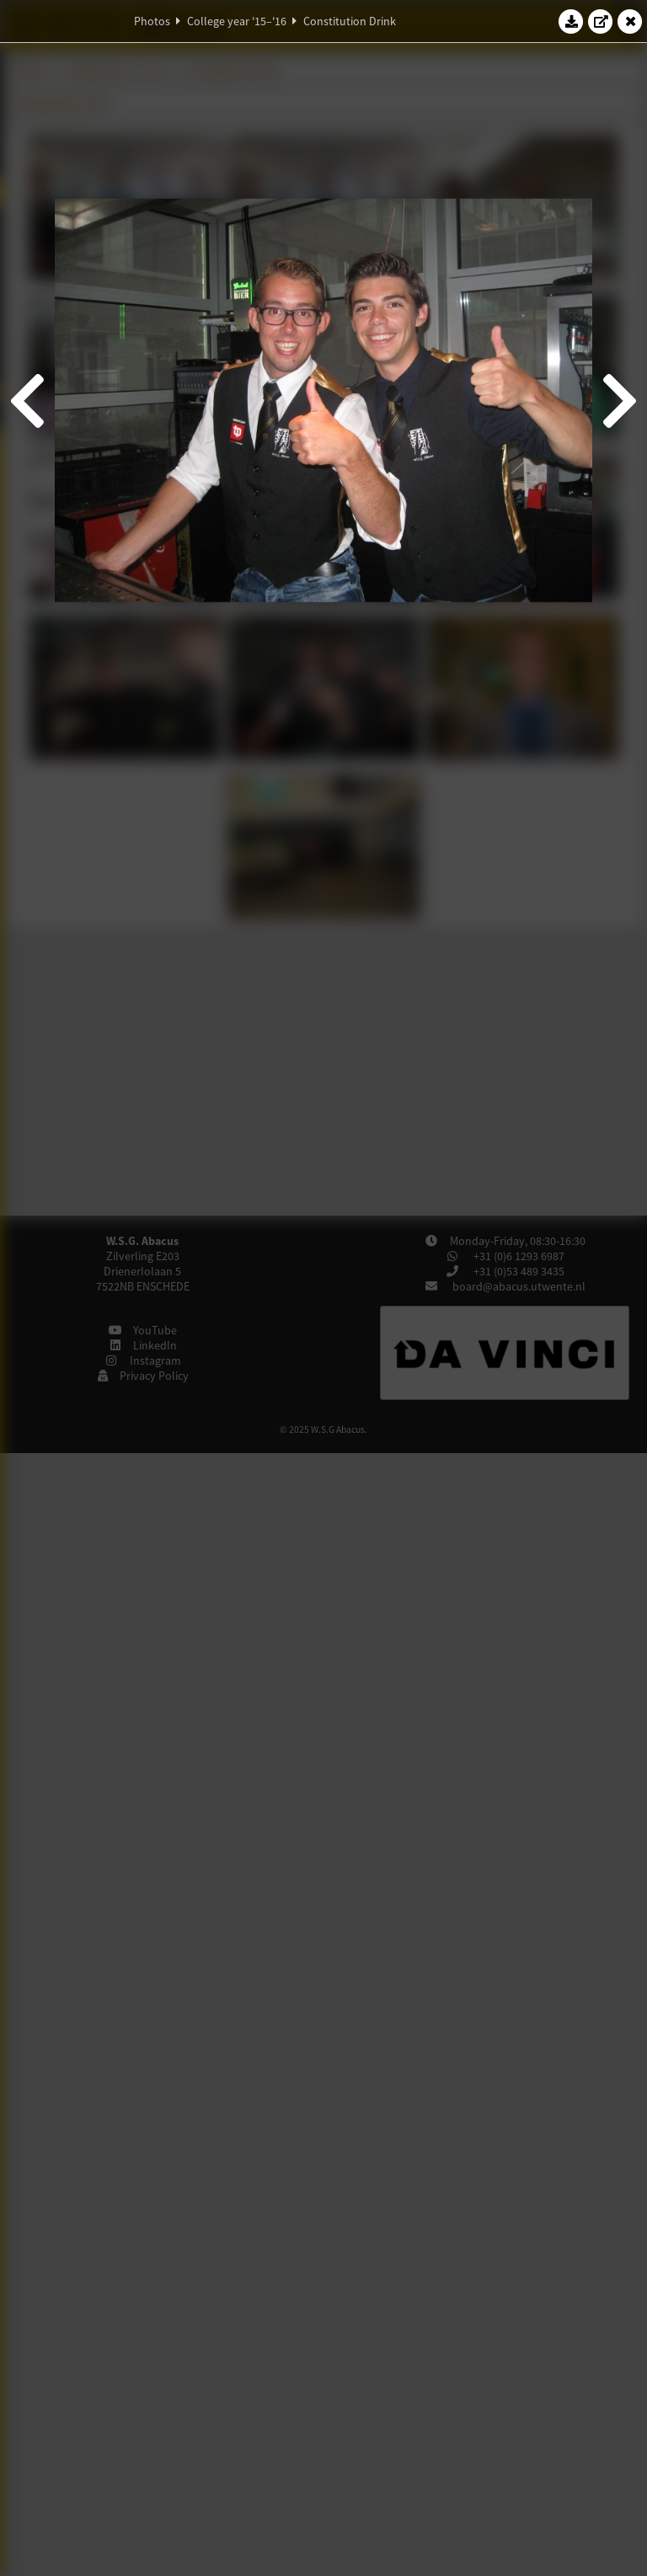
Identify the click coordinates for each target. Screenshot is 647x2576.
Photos (152, 21)
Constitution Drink (349, 21)
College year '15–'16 (236, 21)
